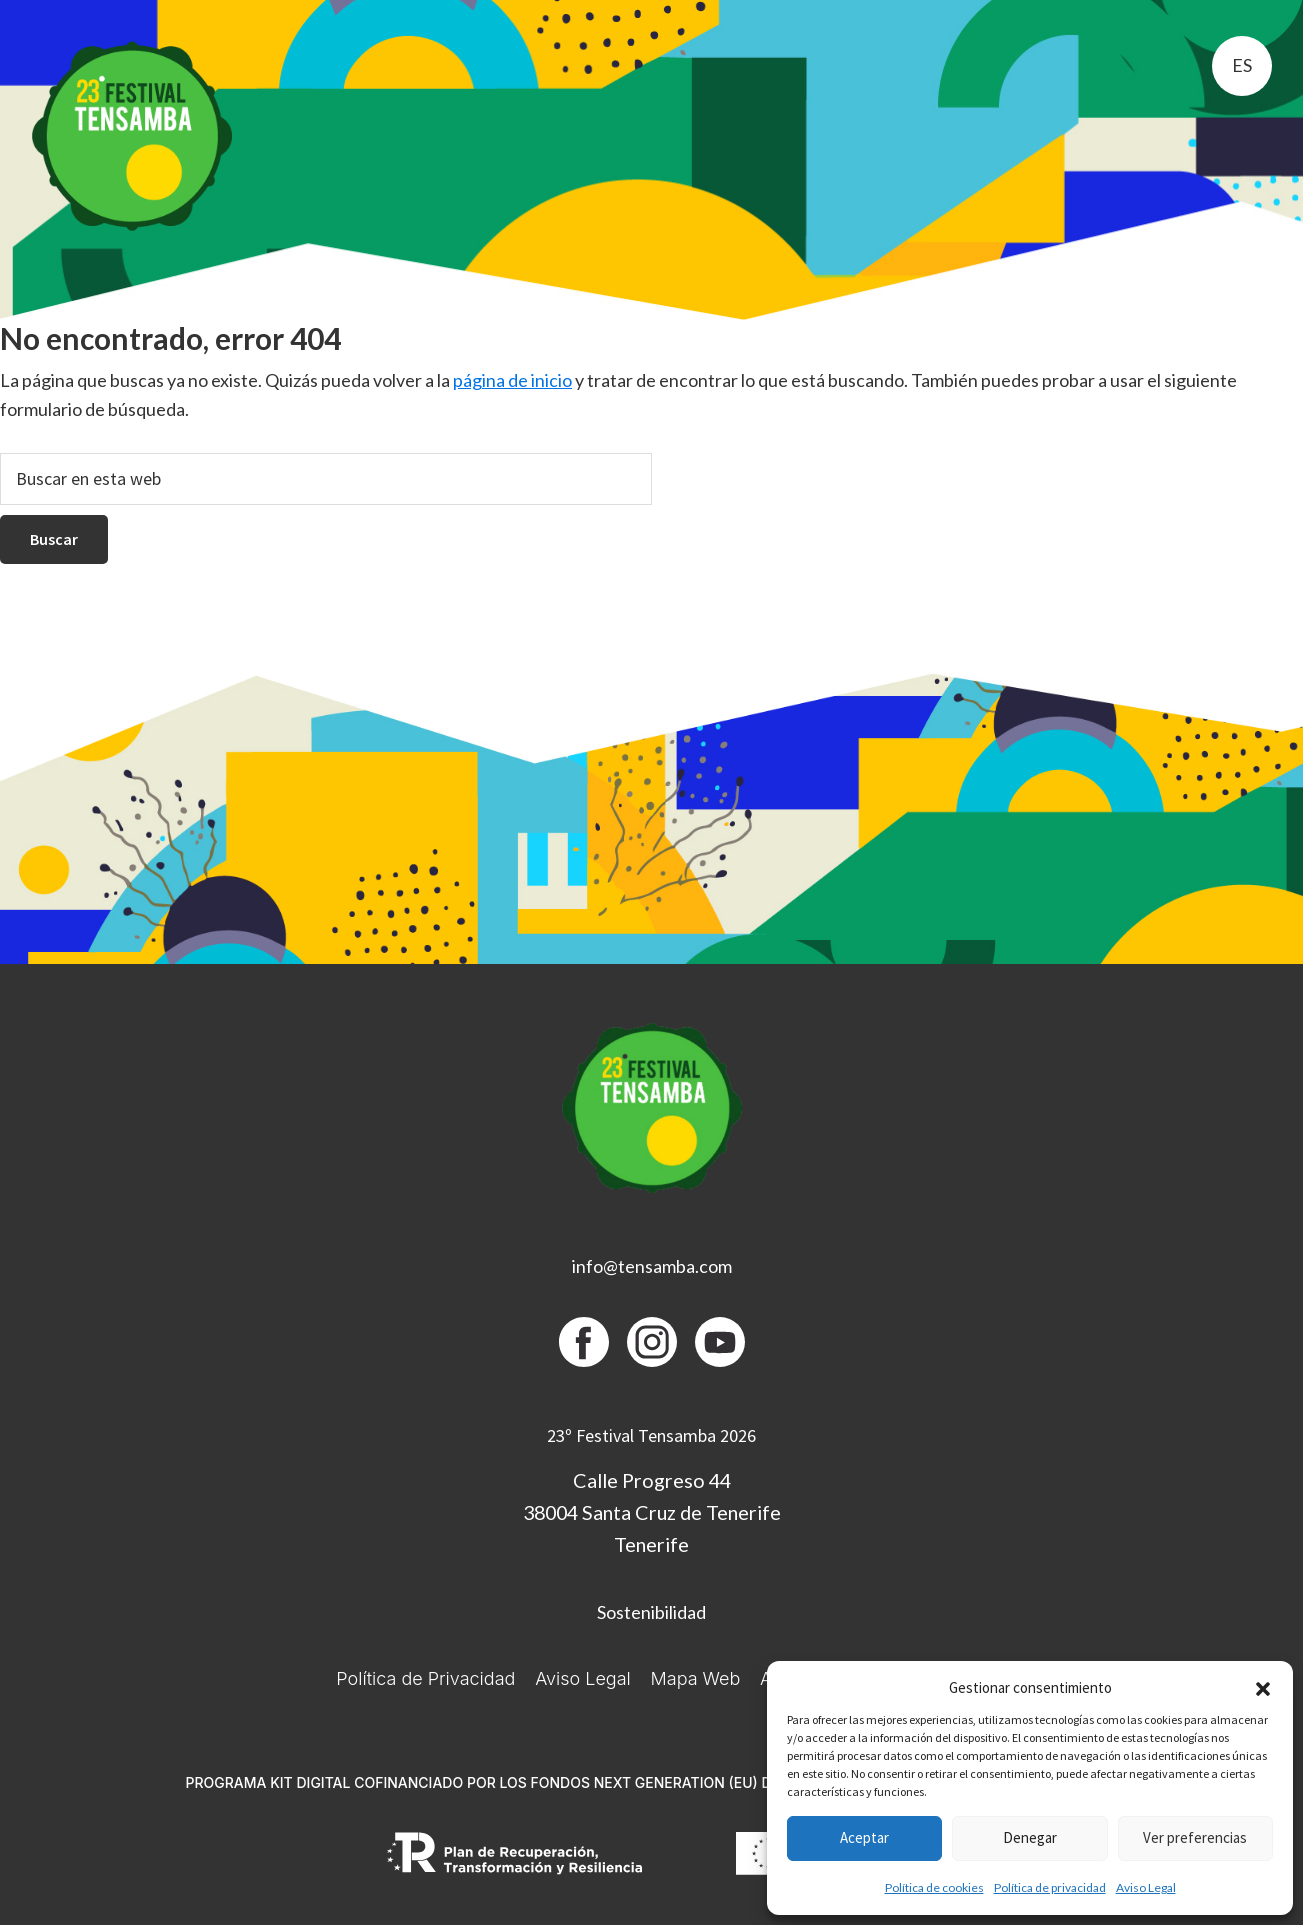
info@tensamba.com (652, 1266)
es (1242, 65)
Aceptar (864, 1837)
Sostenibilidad (651, 1612)
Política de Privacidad (425, 1678)
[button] (1263, 1689)
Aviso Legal (1146, 1887)
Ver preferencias (1195, 1837)
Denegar (1030, 1837)
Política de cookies (934, 1887)
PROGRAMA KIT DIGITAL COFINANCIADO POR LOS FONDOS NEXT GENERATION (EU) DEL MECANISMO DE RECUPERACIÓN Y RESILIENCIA (651, 1782)
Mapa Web (696, 1678)
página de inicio (512, 380)
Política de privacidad (1050, 1887)
